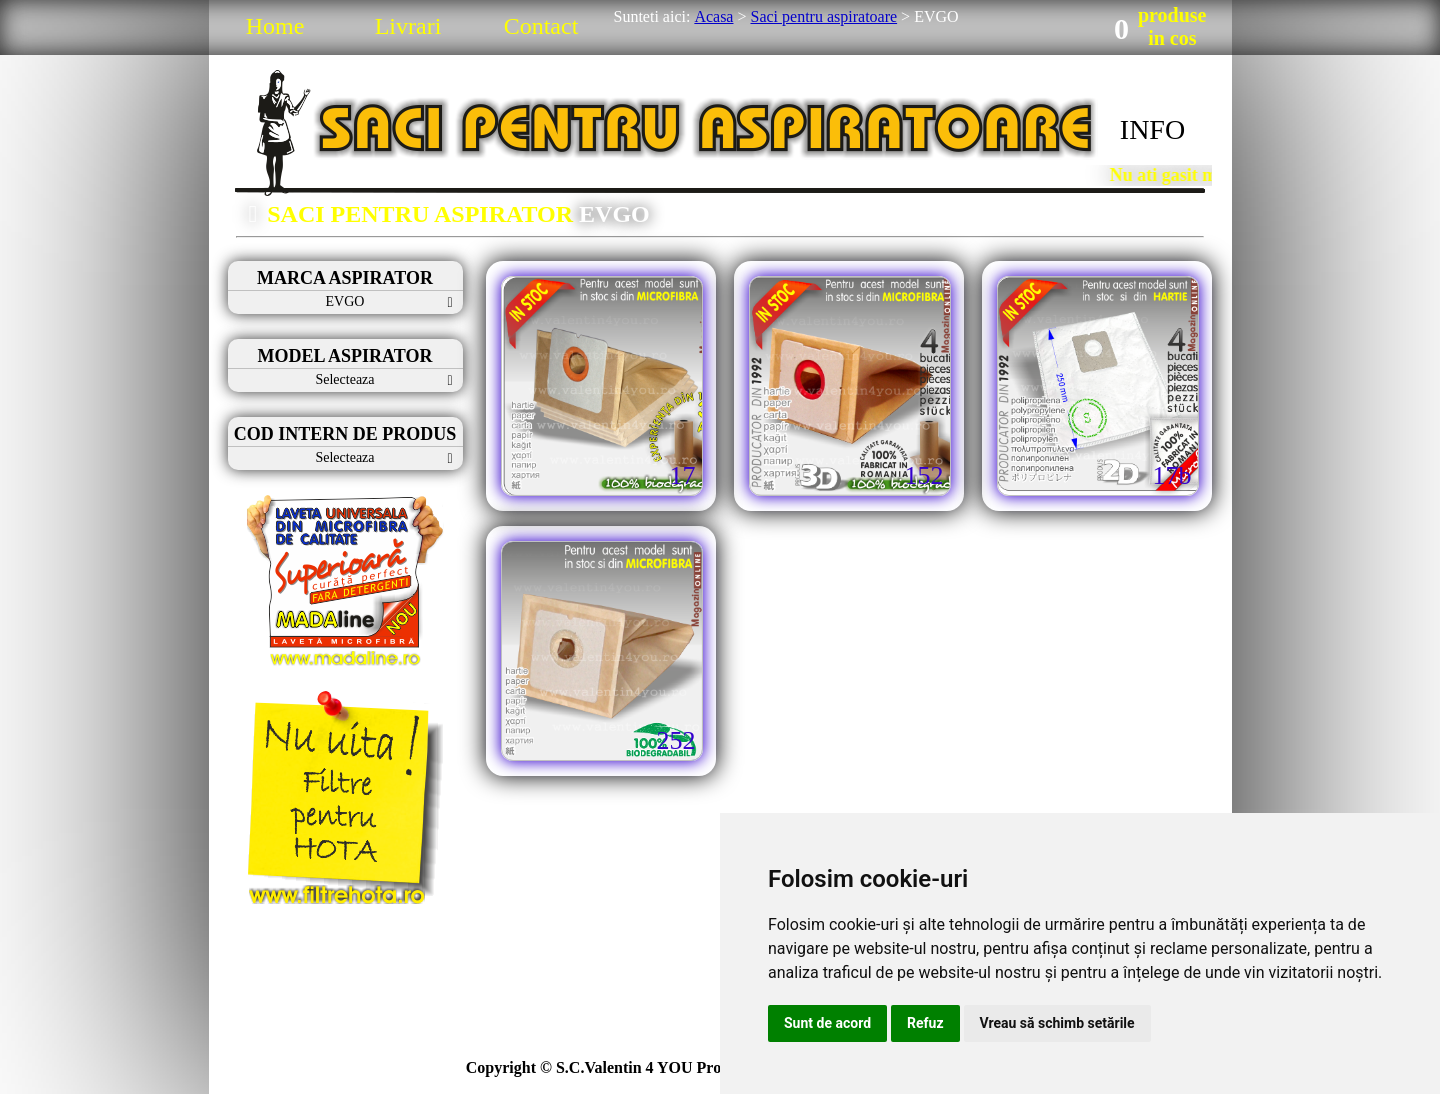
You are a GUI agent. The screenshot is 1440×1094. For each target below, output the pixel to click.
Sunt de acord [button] (827, 1023)
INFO (1152, 129)
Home (275, 26)
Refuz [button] (925, 1023)
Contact (541, 26)
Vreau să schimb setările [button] (1057, 1023)
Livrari (408, 26)
